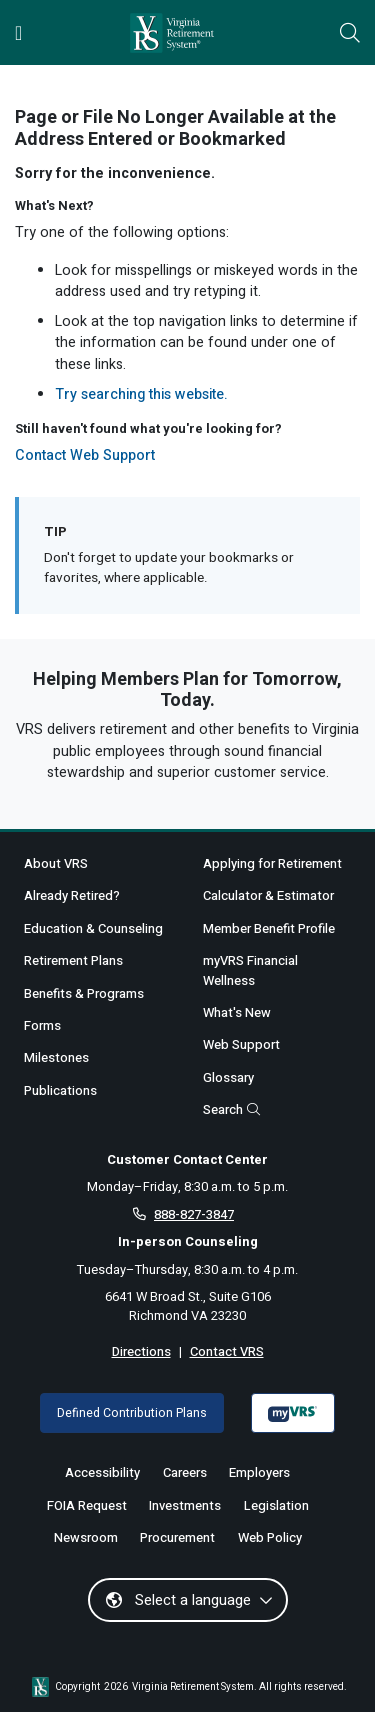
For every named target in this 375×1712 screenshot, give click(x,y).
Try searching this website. (141, 394)
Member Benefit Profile (269, 928)
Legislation (276, 1505)
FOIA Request (87, 1505)
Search (231, 1109)
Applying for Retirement (272, 863)
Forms (42, 1025)
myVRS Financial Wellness (250, 970)
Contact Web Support (85, 455)
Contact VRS (227, 1351)
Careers (185, 1472)
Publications (60, 1090)
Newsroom (86, 1537)
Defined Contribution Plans (132, 1413)
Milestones (56, 1057)
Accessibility (102, 1472)
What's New (237, 1012)
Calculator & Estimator (268, 895)
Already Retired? (72, 895)
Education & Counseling (93, 928)
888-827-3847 (194, 1214)
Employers (259, 1472)
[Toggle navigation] (18, 33)
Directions (141, 1351)
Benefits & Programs (84, 993)
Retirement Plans (73, 960)
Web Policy (270, 1537)
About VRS (56, 863)
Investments (185, 1505)
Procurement (177, 1537)
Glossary (228, 1077)
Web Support (241, 1044)
